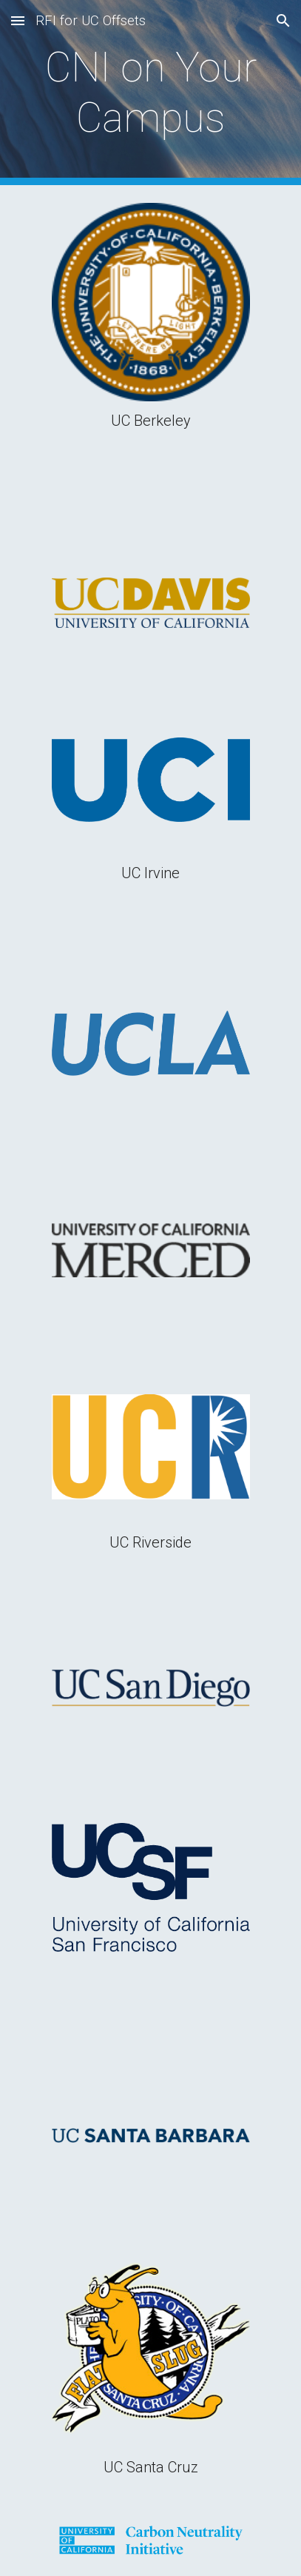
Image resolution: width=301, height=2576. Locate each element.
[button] (17, 20)
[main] (150, 93)
